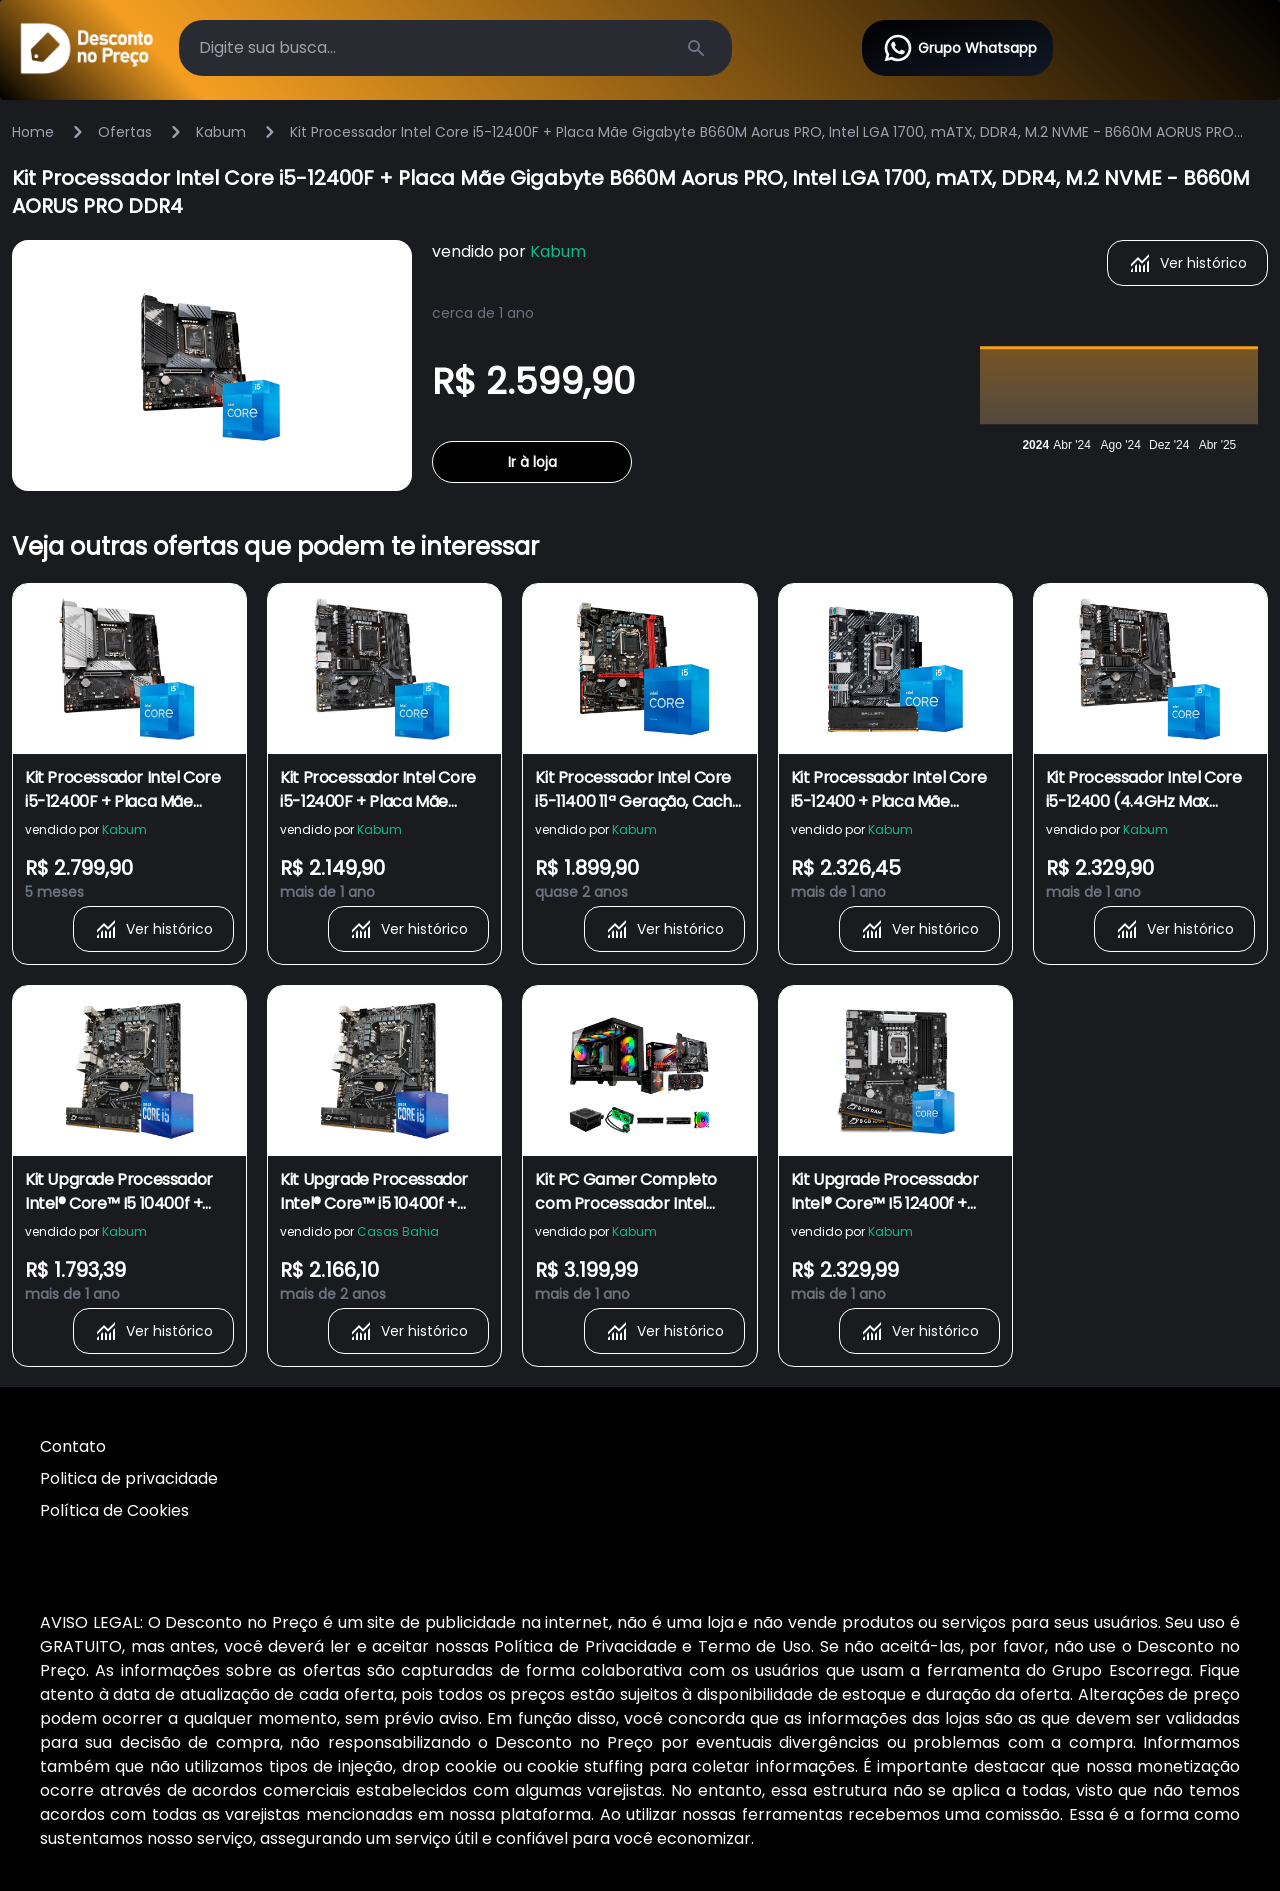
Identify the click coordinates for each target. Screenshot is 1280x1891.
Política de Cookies (114, 1510)
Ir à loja (532, 462)
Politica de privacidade (129, 1478)
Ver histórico (1187, 263)
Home (33, 132)
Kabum (221, 132)
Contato (73, 1446)
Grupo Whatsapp (959, 48)
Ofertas (125, 132)
